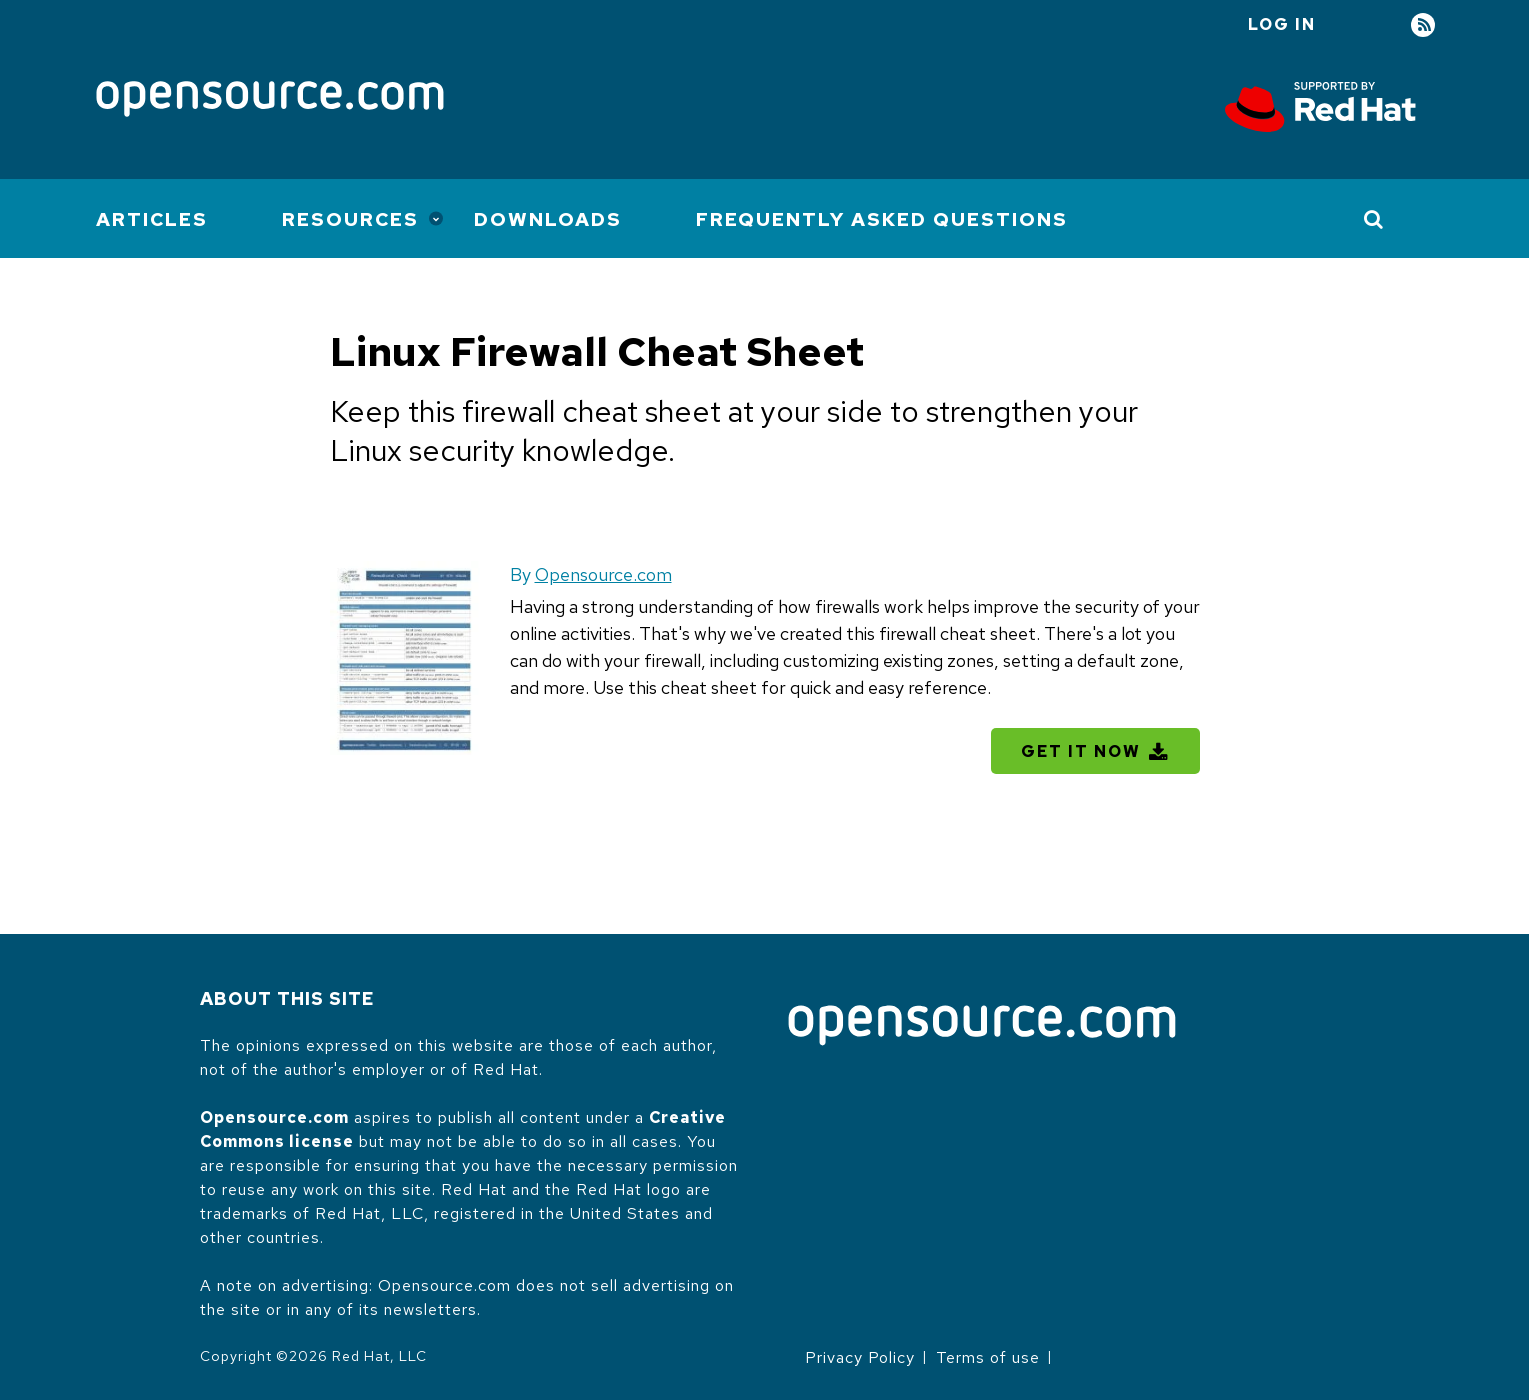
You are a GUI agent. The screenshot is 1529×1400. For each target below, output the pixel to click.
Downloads (548, 219)
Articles (152, 219)
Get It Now (1081, 751)
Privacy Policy (860, 1357)
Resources (350, 219)
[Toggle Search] (1374, 219)
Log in (1282, 24)
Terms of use (988, 1357)
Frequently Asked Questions (882, 219)
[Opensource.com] (270, 100)
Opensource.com (603, 574)
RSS (1423, 25)
